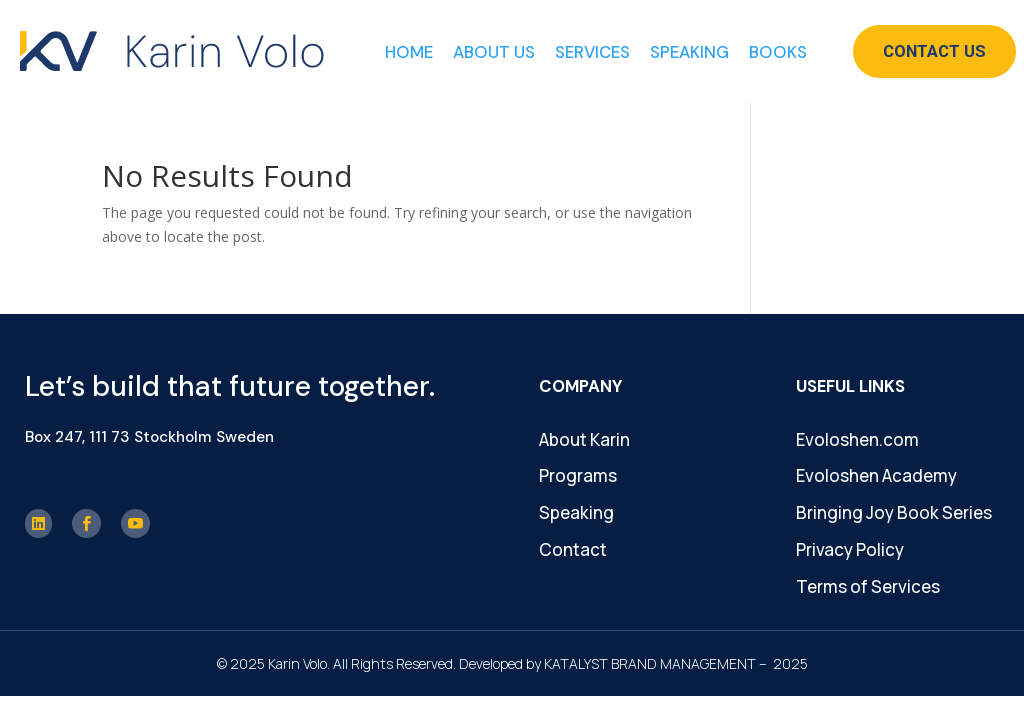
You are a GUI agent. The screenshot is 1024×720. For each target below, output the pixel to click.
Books (778, 52)
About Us (494, 52)
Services (592, 52)
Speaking (689, 52)
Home (409, 52)
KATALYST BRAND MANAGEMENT (650, 663)
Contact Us (934, 51)
